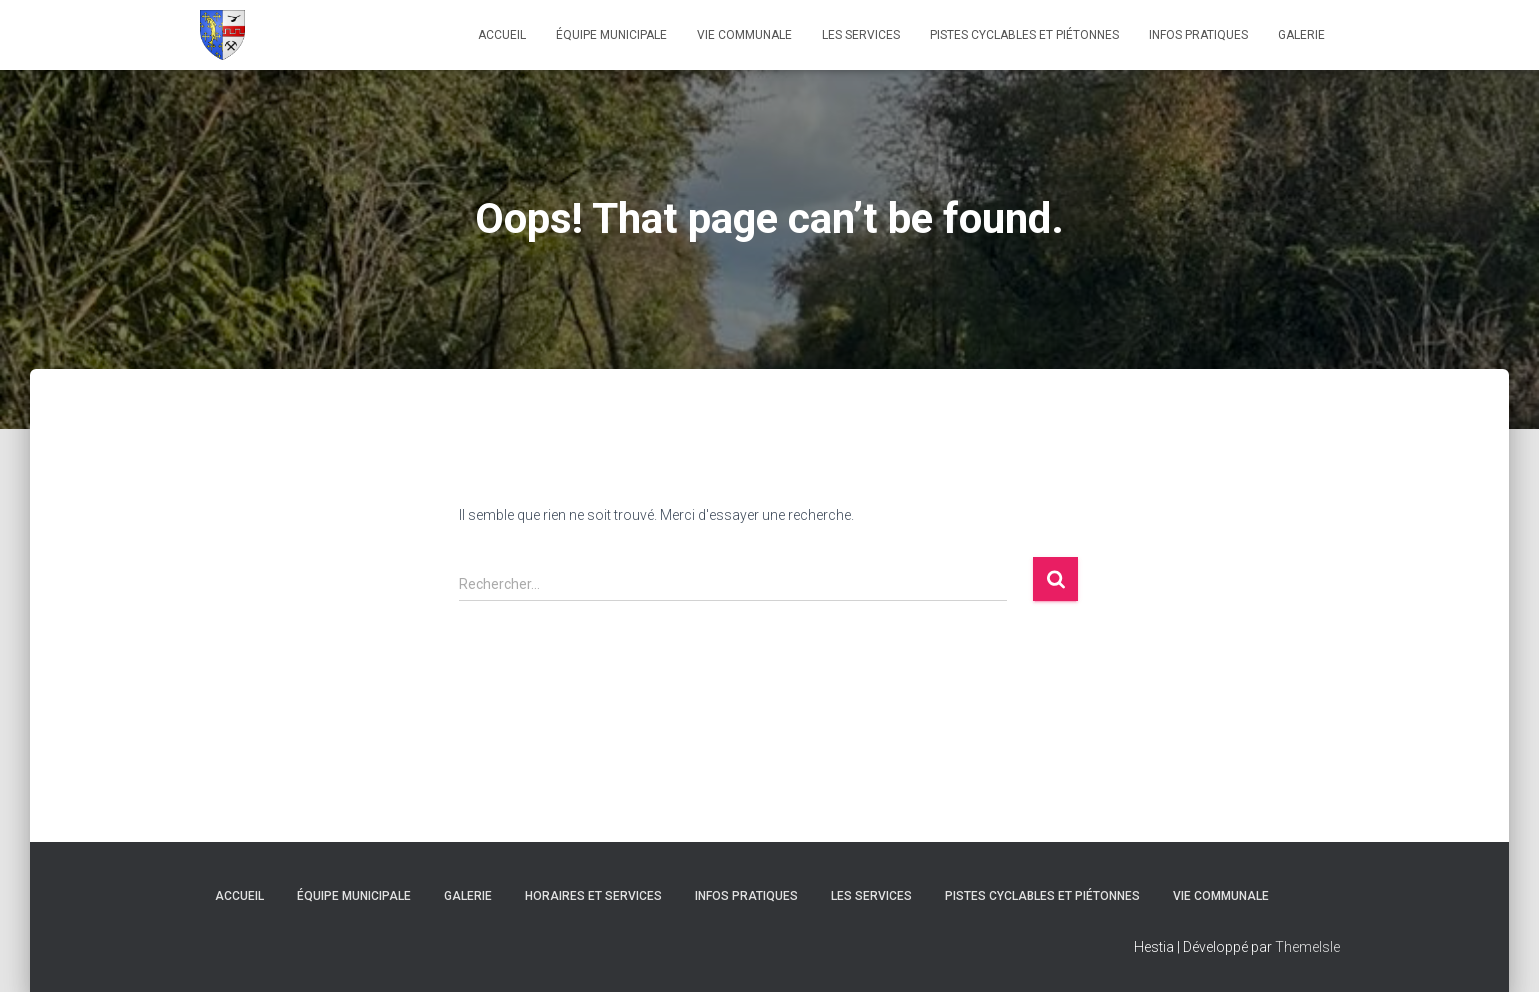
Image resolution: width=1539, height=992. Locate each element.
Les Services (861, 35)
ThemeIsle (1307, 947)
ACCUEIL (502, 35)
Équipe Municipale (611, 35)
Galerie (1301, 35)
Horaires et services (593, 896)
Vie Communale (744, 35)
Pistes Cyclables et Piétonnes (1024, 35)
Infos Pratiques (1198, 35)
